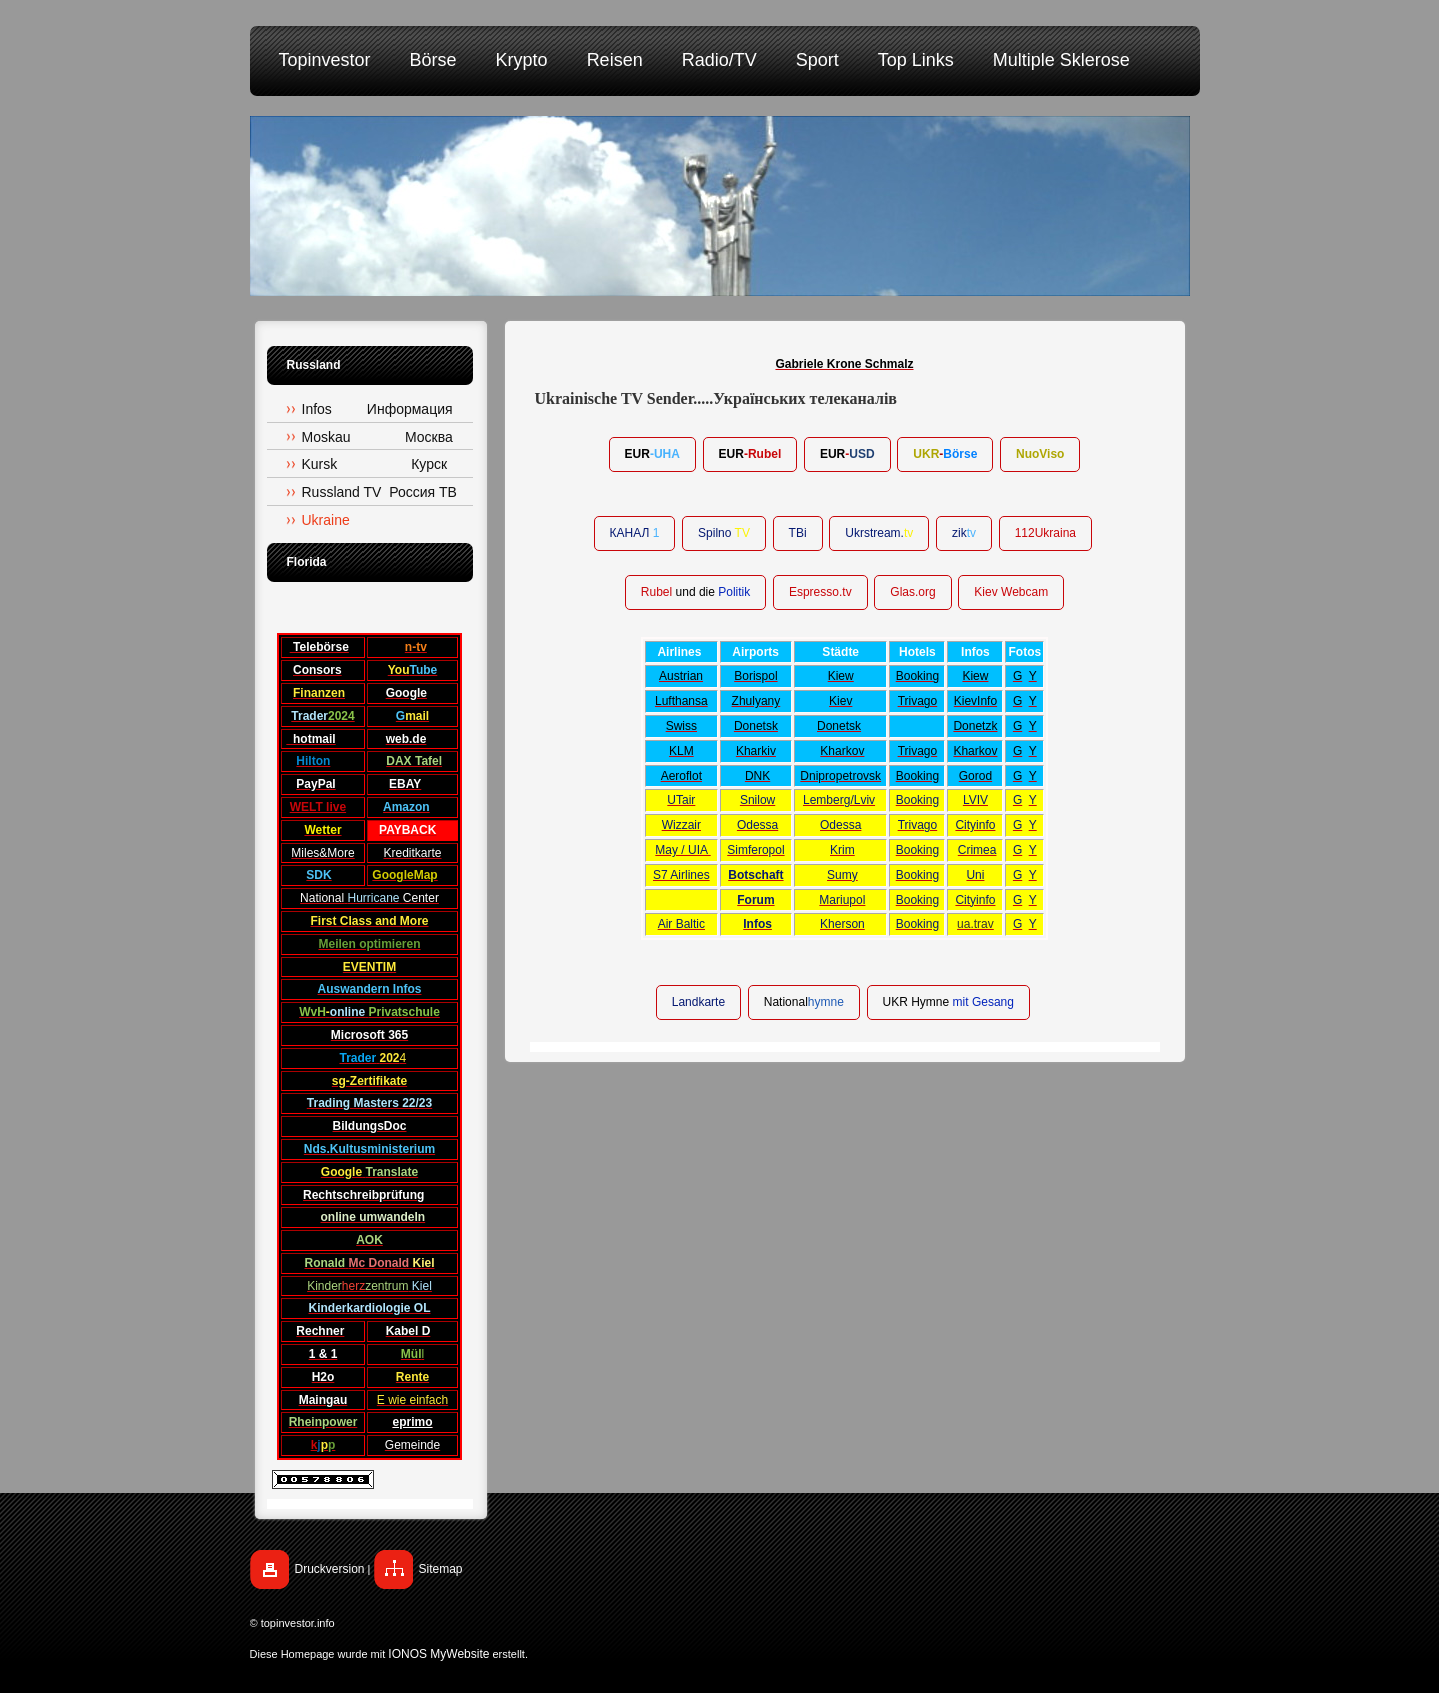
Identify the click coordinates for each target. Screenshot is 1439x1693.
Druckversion (330, 1569)
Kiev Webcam (1011, 592)
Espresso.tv (820, 592)
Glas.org (912, 592)
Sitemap (441, 1569)
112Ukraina (1045, 533)
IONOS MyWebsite (438, 1654)
